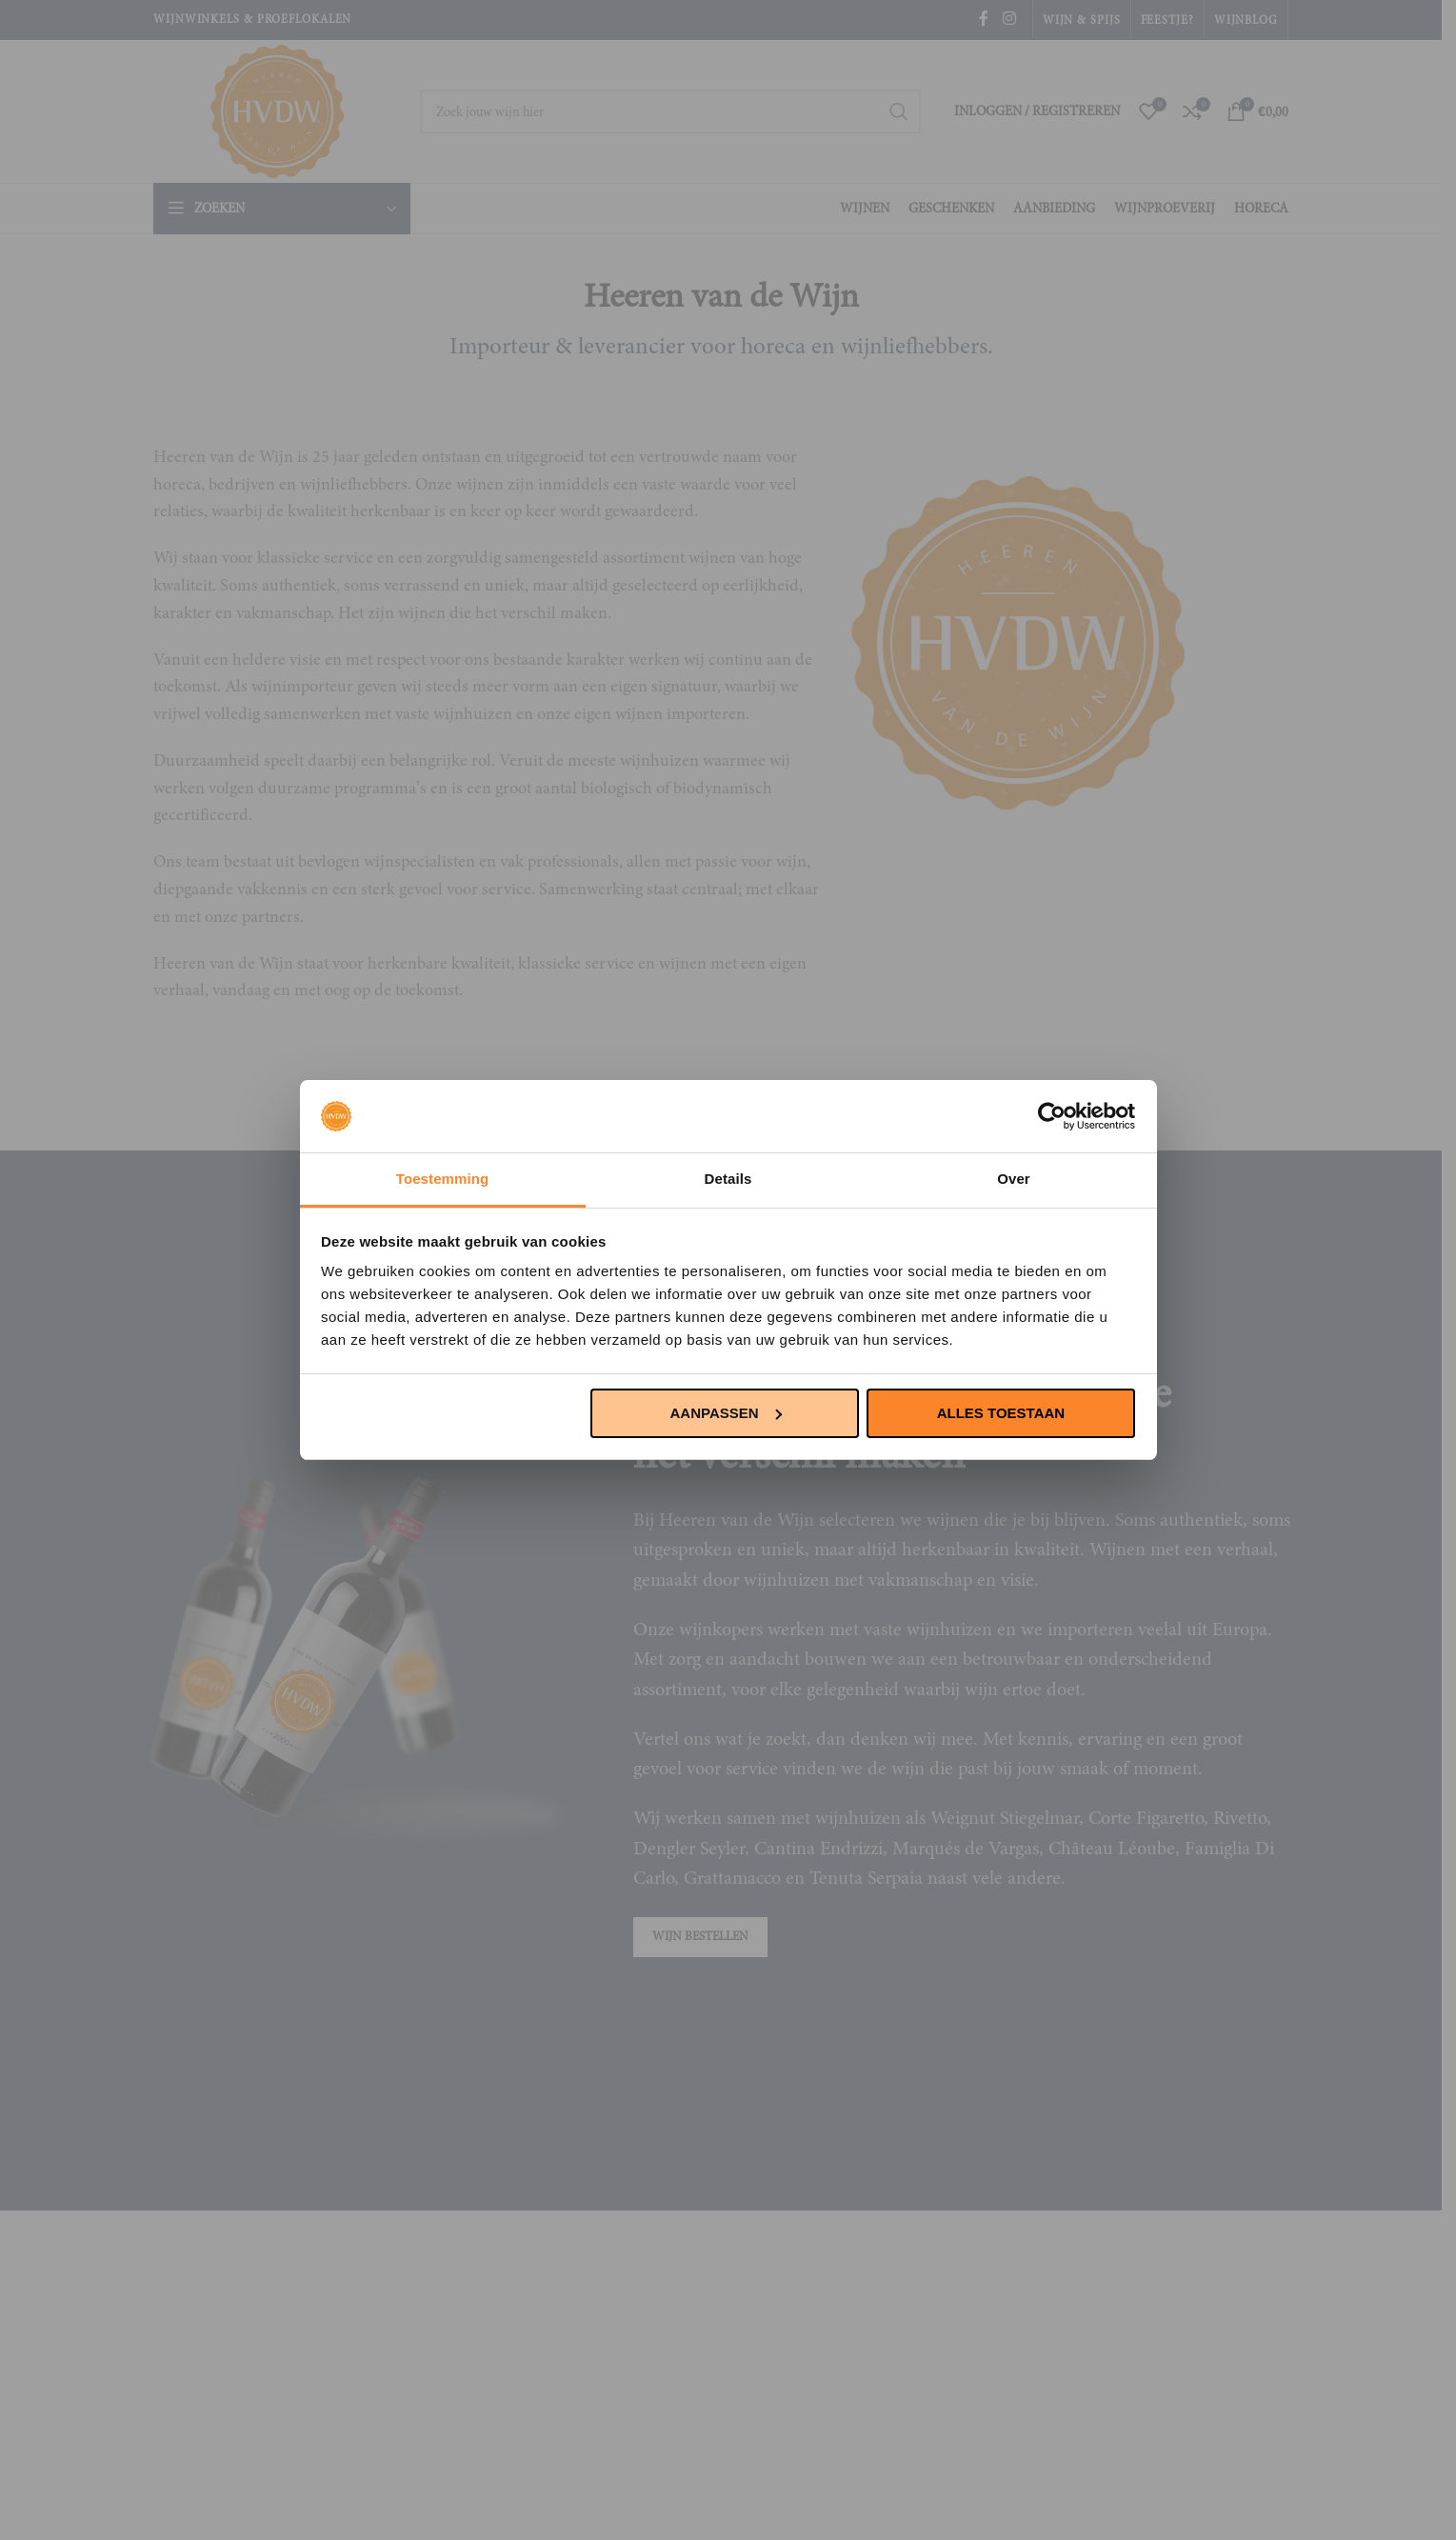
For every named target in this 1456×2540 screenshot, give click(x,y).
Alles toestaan (1001, 1413)
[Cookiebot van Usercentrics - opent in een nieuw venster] (1051, 1116)
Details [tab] (728, 1178)
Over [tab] (1013, 1178)
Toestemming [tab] (442, 1178)
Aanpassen (726, 1413)
